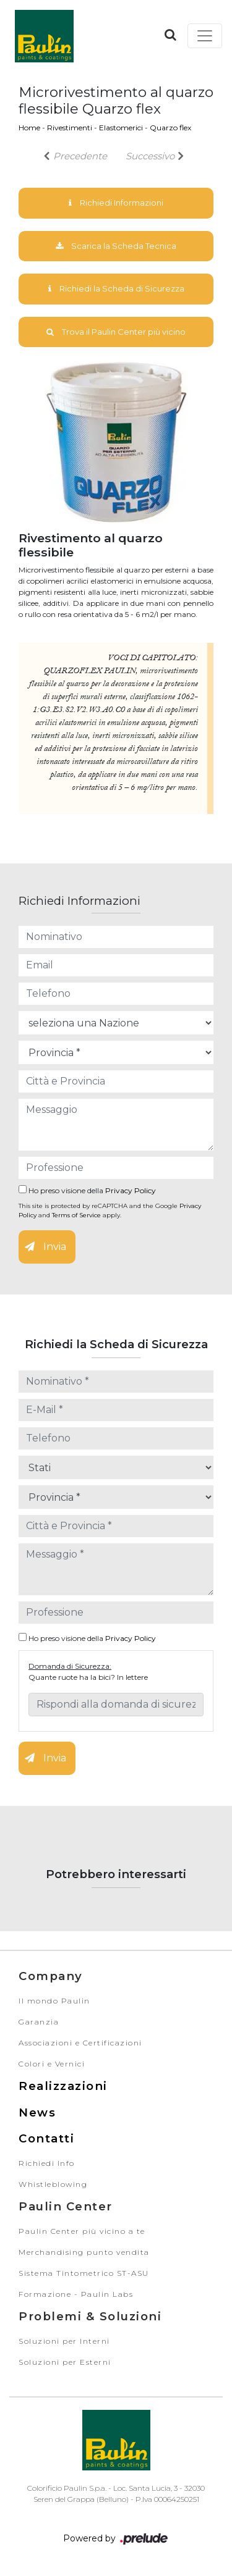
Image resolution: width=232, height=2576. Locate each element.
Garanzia (39, 2021)
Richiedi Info (47, 2163)
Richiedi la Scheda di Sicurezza (116, 288)
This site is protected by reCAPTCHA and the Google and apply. (110, 1210)
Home (29, 127)
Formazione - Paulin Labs (76, 2294)
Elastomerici (121, 127)
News (37, 2112)
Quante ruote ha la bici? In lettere (88, 1677)
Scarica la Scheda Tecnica (116, 246)
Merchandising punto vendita (84, 2252)
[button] (170, 34)
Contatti (46, 2138)
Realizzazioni (63, 2086)
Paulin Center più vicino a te (82, 2231)
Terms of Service (76, 1215)
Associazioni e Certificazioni (80, 2042)
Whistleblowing (53, 2184)
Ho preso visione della (87, 1190)
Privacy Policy (130, 1190)
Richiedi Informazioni (116, 203)
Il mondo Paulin (54, 2000)
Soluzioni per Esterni (65, 2362)
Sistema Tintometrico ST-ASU (84, 2273)
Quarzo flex (170, 127)
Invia (45, 1246)
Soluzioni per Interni (64, 2341)
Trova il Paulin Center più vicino (116, 332)
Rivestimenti (69, 127)
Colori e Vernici (52, 2063)
